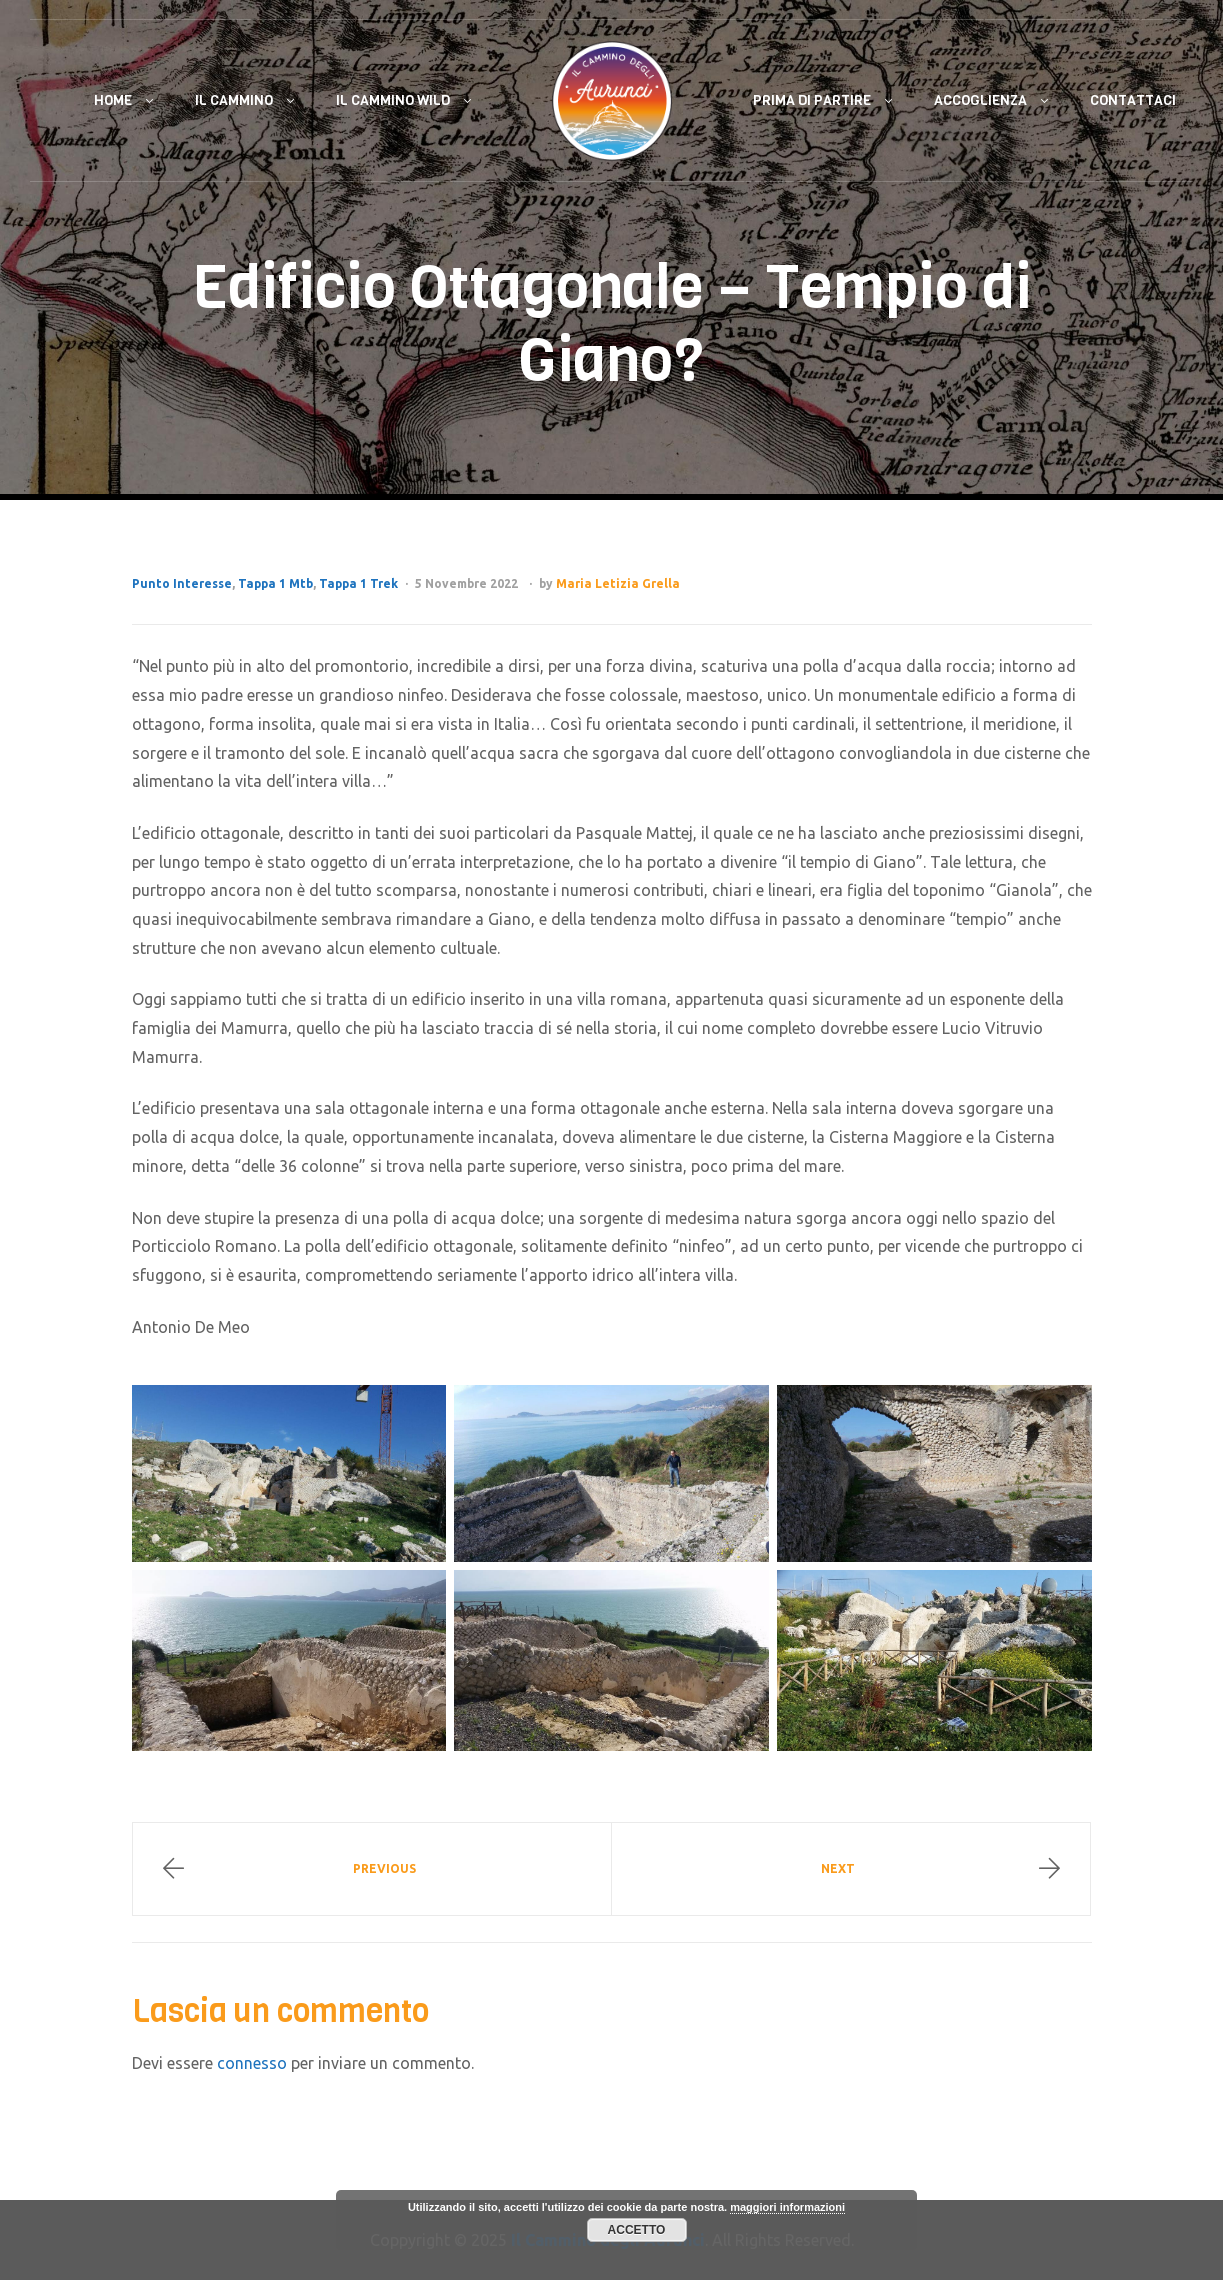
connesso (252, 2063)
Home (113, 100)
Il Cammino (234, 100)
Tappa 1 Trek (358, 583)
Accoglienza (980, 100)
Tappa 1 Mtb (275, 583)
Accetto (637, 2230)
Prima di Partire (812, 100)
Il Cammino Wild (393, 100)
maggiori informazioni (787, 2207)
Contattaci (1133, 100)
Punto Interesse (182, 583)
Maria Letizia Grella (618, 583)
